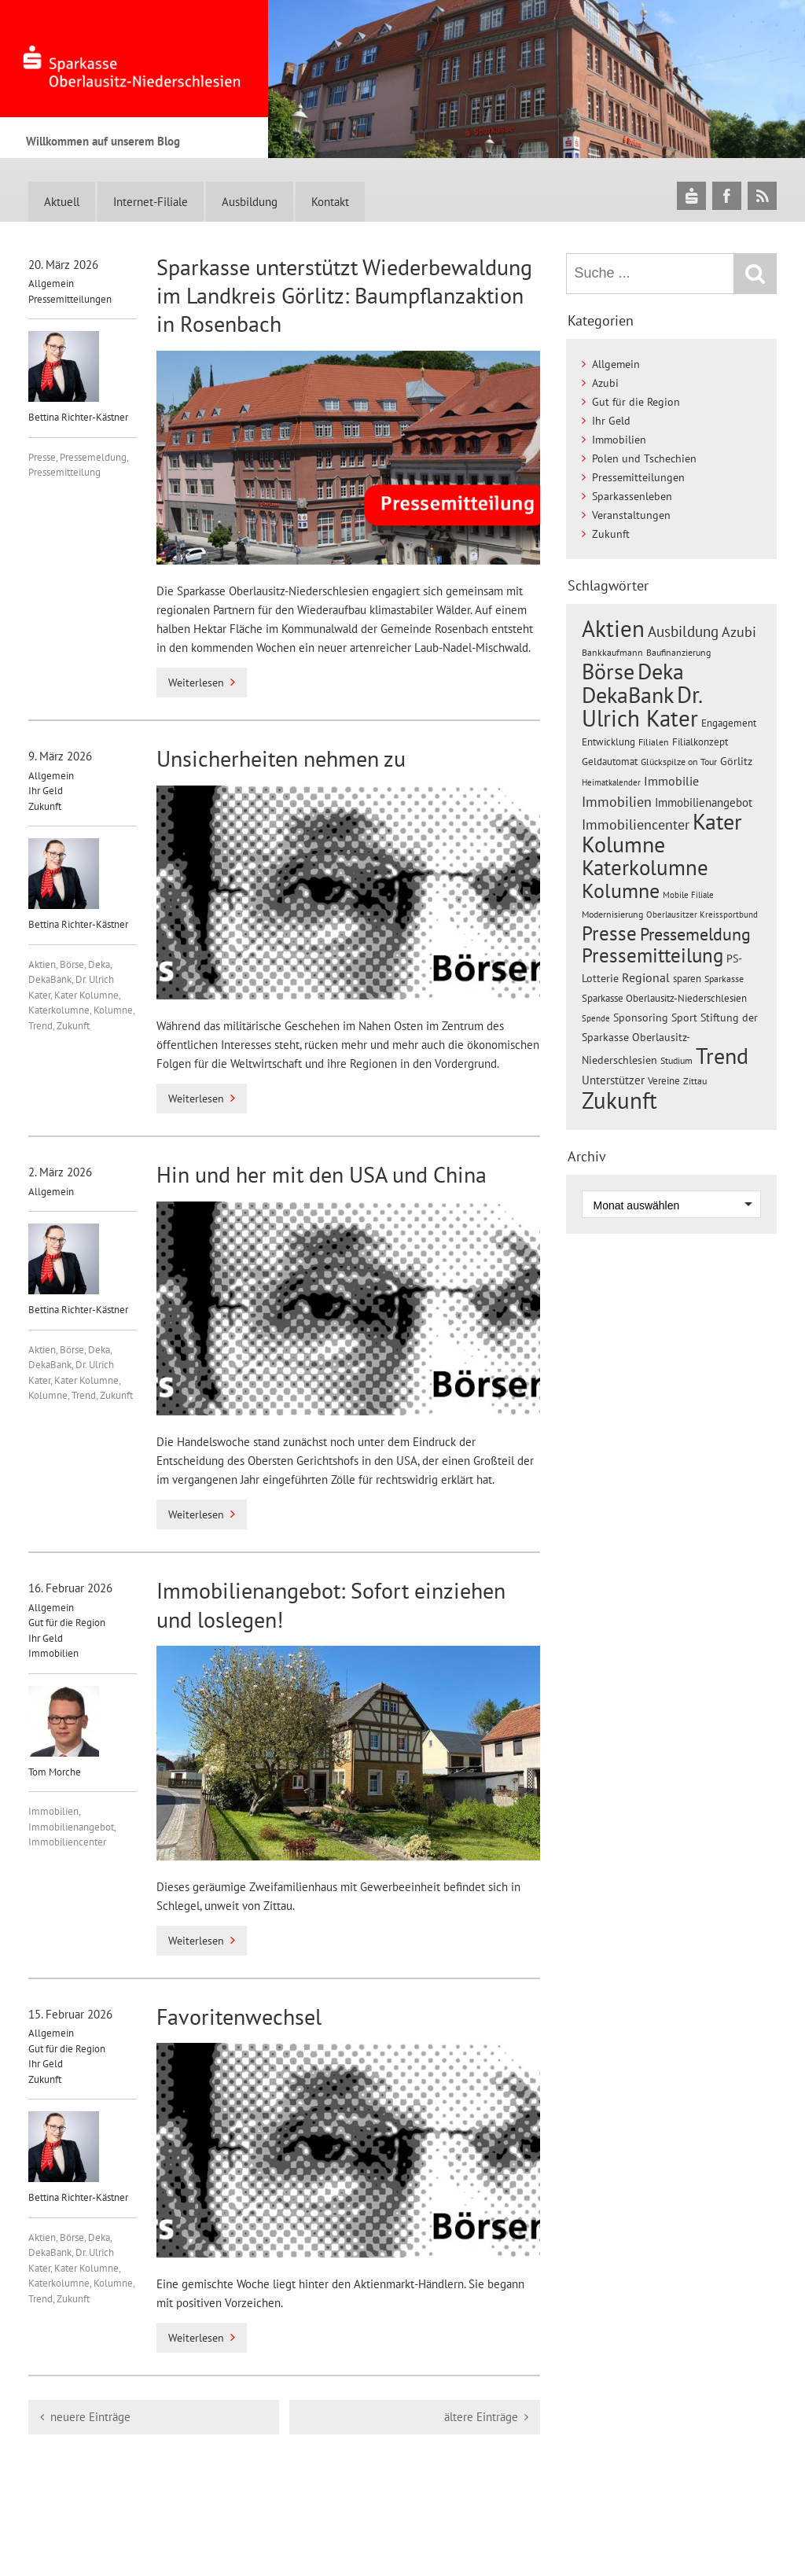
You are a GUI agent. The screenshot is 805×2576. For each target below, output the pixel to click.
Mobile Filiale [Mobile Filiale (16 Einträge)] (688, 894)
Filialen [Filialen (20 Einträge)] (653, 741)
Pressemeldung (93, 457)
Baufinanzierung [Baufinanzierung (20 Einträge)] (678, 652)
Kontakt (330, 201)
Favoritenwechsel (239, 2016)
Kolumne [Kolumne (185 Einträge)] (621, 890)
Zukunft (44, 806)
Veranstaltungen (631, 515)
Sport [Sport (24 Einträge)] (684, 1017)
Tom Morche (63, 1732)
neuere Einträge (90, 2416)
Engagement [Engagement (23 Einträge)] (728, 723)
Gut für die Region (66, 1622)
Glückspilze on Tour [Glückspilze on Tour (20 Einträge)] (679, 761)
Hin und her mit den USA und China (321, 1174)
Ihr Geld (45, 790)
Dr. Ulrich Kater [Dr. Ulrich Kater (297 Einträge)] (641, 706)
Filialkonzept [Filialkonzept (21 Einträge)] (700, 742)
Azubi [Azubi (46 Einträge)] (739, 632)
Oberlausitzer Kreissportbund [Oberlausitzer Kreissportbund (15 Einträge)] (702, 914)
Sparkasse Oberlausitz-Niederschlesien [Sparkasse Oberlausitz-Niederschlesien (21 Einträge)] (664, 998)
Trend (40, 1025)
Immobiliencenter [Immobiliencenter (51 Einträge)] (635, 824)
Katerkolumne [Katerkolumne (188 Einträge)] (645, 867)
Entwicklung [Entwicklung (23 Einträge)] (608, 741)
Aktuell (61, 201)
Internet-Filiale (150, 201)
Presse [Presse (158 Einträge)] (609, 933)
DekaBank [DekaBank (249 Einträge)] (628, 694)
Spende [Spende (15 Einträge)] (596, 1018)
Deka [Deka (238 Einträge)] (661, 671)
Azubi (605, 383)
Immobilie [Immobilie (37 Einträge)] (671, 780)
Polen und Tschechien (644, 458)
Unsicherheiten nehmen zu (281, 758)
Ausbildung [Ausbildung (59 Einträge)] (683, 631)
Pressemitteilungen (70, 299)
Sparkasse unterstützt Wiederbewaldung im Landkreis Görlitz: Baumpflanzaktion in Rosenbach (344, 295)
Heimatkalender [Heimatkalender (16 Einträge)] (611, 782)
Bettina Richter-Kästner (78, 377)
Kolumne (113, 1010)
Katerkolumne (59, 1010)
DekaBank (50, 979)
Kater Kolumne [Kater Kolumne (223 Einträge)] (662, 833)
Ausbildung (250, 201)
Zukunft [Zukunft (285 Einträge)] (619, 1100)
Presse (42, 457)
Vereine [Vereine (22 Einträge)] (664, 1080)
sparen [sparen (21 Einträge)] (687, 978)
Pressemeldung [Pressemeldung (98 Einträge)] (695, 933)
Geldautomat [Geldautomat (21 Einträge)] (610, 761)
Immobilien (53, 1653)
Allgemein (51, 283)
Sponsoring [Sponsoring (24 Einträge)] (640, 1017)
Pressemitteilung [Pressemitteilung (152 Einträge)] (652, 955)
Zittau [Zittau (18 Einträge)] (695, 1081)
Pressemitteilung (64, 472)
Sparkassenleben (632, 496)
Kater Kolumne (86, 995)
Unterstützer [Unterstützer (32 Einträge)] (613, 1079)
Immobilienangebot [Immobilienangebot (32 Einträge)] (703, 802)
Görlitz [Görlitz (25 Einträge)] (736, 761)
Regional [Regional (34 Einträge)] (646, 977)
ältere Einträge (481, 2416)
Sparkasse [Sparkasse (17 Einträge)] (724, 978)
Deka (99, 964)
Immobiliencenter (67, 1842)
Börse (72, 964)
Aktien (42, 964)
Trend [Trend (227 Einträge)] (722, 1056)
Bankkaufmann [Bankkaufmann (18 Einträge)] (612, 652)
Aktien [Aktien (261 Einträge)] (613, 628)
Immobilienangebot (71, 1827)
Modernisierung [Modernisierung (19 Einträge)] (612, 914)
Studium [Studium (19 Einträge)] (676, 1060)
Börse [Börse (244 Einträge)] (608, 671)
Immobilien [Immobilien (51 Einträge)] (617, 801)
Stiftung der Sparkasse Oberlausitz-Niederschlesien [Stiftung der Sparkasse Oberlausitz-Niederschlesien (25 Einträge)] (670, 1038)
